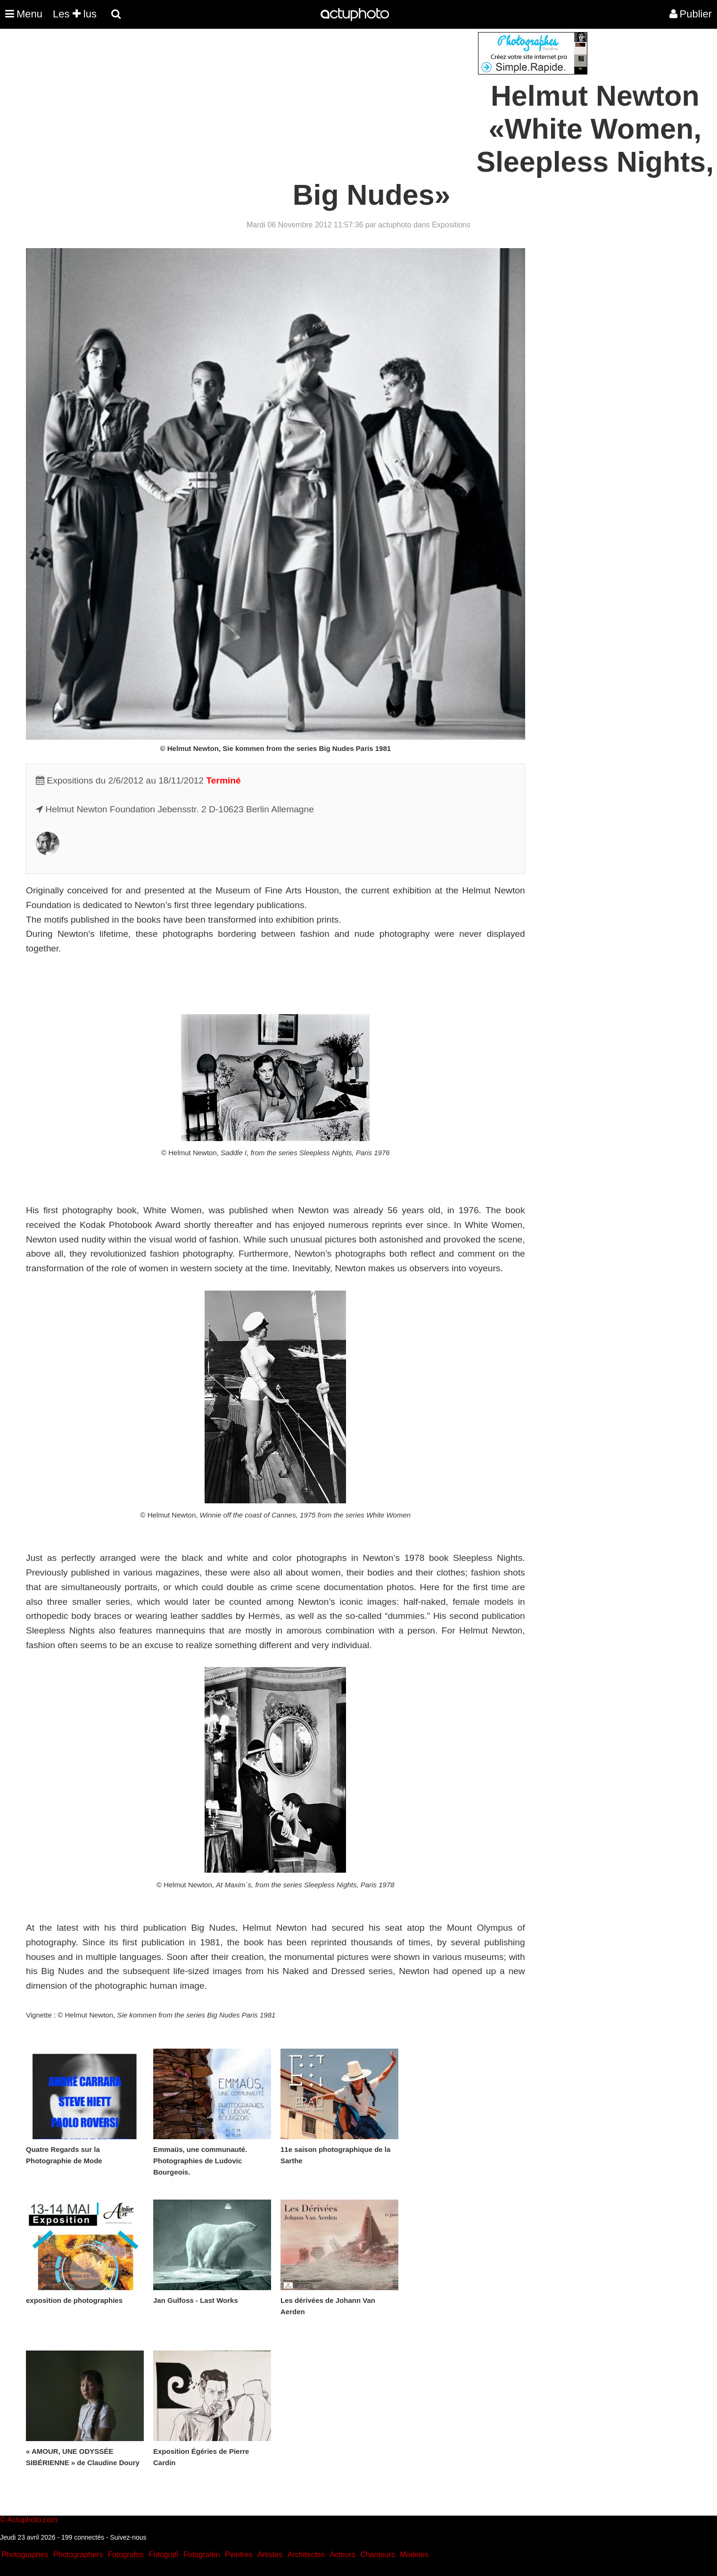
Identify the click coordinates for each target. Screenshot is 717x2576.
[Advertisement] (301, 98)
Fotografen (201, 2555)
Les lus (75, 14)
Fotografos (126, 2555)
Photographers (78, 2555)
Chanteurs (377, 2555)
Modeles (414, 2555)
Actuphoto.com (32, 2520)
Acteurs (342, 2555)
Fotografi (163, 2555)
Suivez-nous (128, 2537)
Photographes (25, 2555)
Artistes (269, 2555)
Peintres (239, 2555)
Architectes (306, 2555)
